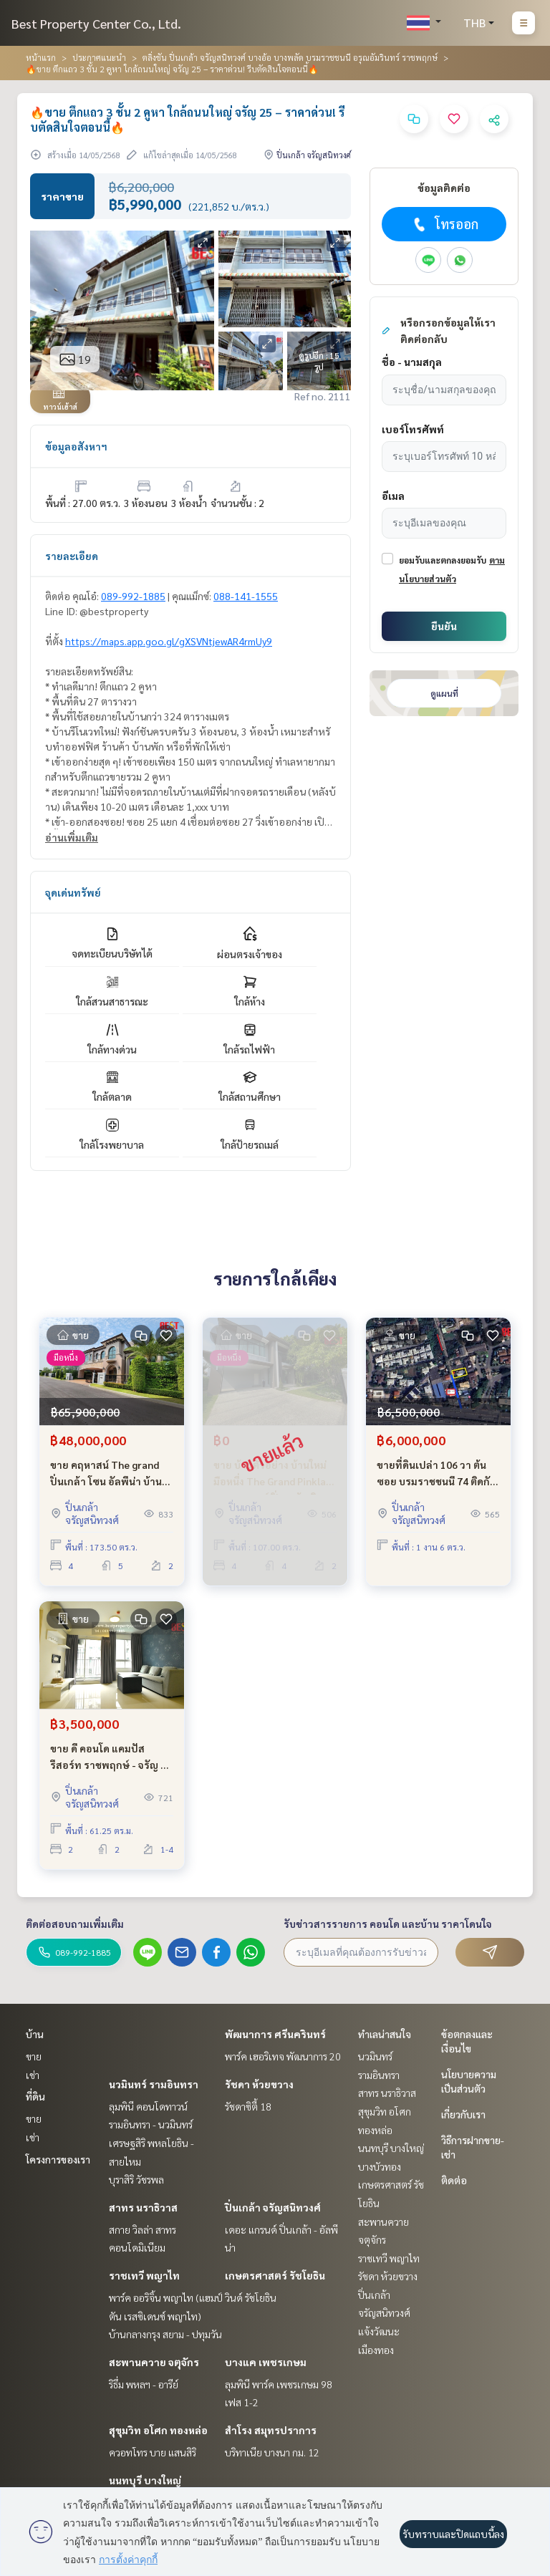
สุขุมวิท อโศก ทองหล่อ (158, 2429)
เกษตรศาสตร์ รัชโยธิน (275, 2275)
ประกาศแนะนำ (99, 57)
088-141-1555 (245, 595)
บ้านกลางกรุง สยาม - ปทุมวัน (165, 2333)
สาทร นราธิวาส (143, 2207)
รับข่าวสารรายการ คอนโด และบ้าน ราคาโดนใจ (388, 1923)
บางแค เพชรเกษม (266, 2361)
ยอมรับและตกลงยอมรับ (442, 560)
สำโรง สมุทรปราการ (271, 2429)
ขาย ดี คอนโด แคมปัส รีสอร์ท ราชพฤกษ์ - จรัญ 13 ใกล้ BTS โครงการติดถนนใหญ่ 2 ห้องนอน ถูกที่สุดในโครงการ (111, 1757)
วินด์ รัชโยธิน (250, 2297)
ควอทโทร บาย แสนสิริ (152, 2452)
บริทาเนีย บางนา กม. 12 (272, 2452)
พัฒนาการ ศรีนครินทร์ (275, 2033)
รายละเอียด (71, 555)
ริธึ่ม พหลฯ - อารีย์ (143, 2384)
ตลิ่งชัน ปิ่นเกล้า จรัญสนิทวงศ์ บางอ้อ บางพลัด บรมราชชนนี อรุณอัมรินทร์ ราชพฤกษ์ (290, 57)
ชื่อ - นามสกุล (412, 361)
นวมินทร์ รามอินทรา (153, 2084)
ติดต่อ (454, 2180)
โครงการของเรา (58, 2159)
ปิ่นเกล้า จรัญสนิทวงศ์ (273, 2207)
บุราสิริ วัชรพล (136, 2179)
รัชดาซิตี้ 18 (248, 2106)
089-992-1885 (133, 595)
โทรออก (444, 224)
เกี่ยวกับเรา (463, 2114)
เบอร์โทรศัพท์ (413, 429)
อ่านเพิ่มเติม (71, 837)
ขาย (34, 2056)
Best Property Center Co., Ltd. (96, 23)
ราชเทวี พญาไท (144, 2275)
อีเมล (393, 495)
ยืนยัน (444, 625)
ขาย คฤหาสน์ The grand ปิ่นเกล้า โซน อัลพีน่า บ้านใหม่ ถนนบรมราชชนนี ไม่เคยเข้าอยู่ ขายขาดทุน (106, 1473)
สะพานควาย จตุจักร (154, 2361)
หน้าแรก (41, 57)
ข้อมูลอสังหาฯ (76, 446)
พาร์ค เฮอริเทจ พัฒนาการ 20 (283, 2056)
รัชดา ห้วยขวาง (259, 2084)
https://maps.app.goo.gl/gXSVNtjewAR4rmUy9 (168, 641)
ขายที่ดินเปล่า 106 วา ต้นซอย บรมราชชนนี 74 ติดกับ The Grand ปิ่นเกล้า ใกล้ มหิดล (436, 1473)
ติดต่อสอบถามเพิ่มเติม (75, 1923)
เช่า (32, 2074)
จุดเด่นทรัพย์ (73, 892)
